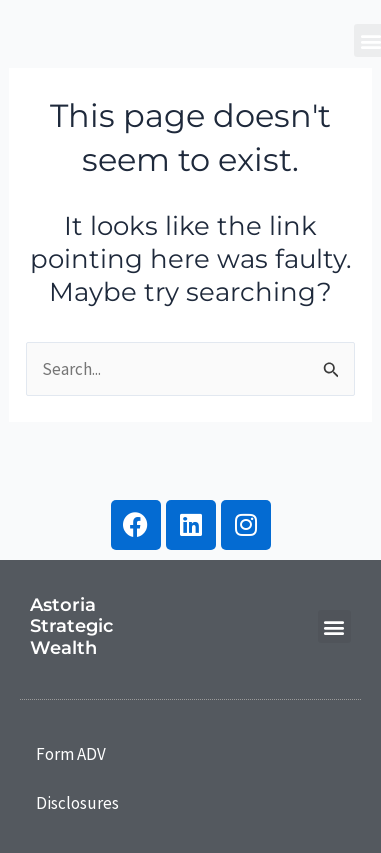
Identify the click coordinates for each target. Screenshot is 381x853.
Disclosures (77, 803)
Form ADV (71, 754)
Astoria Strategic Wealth (71, 626)
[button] (334, 626)
